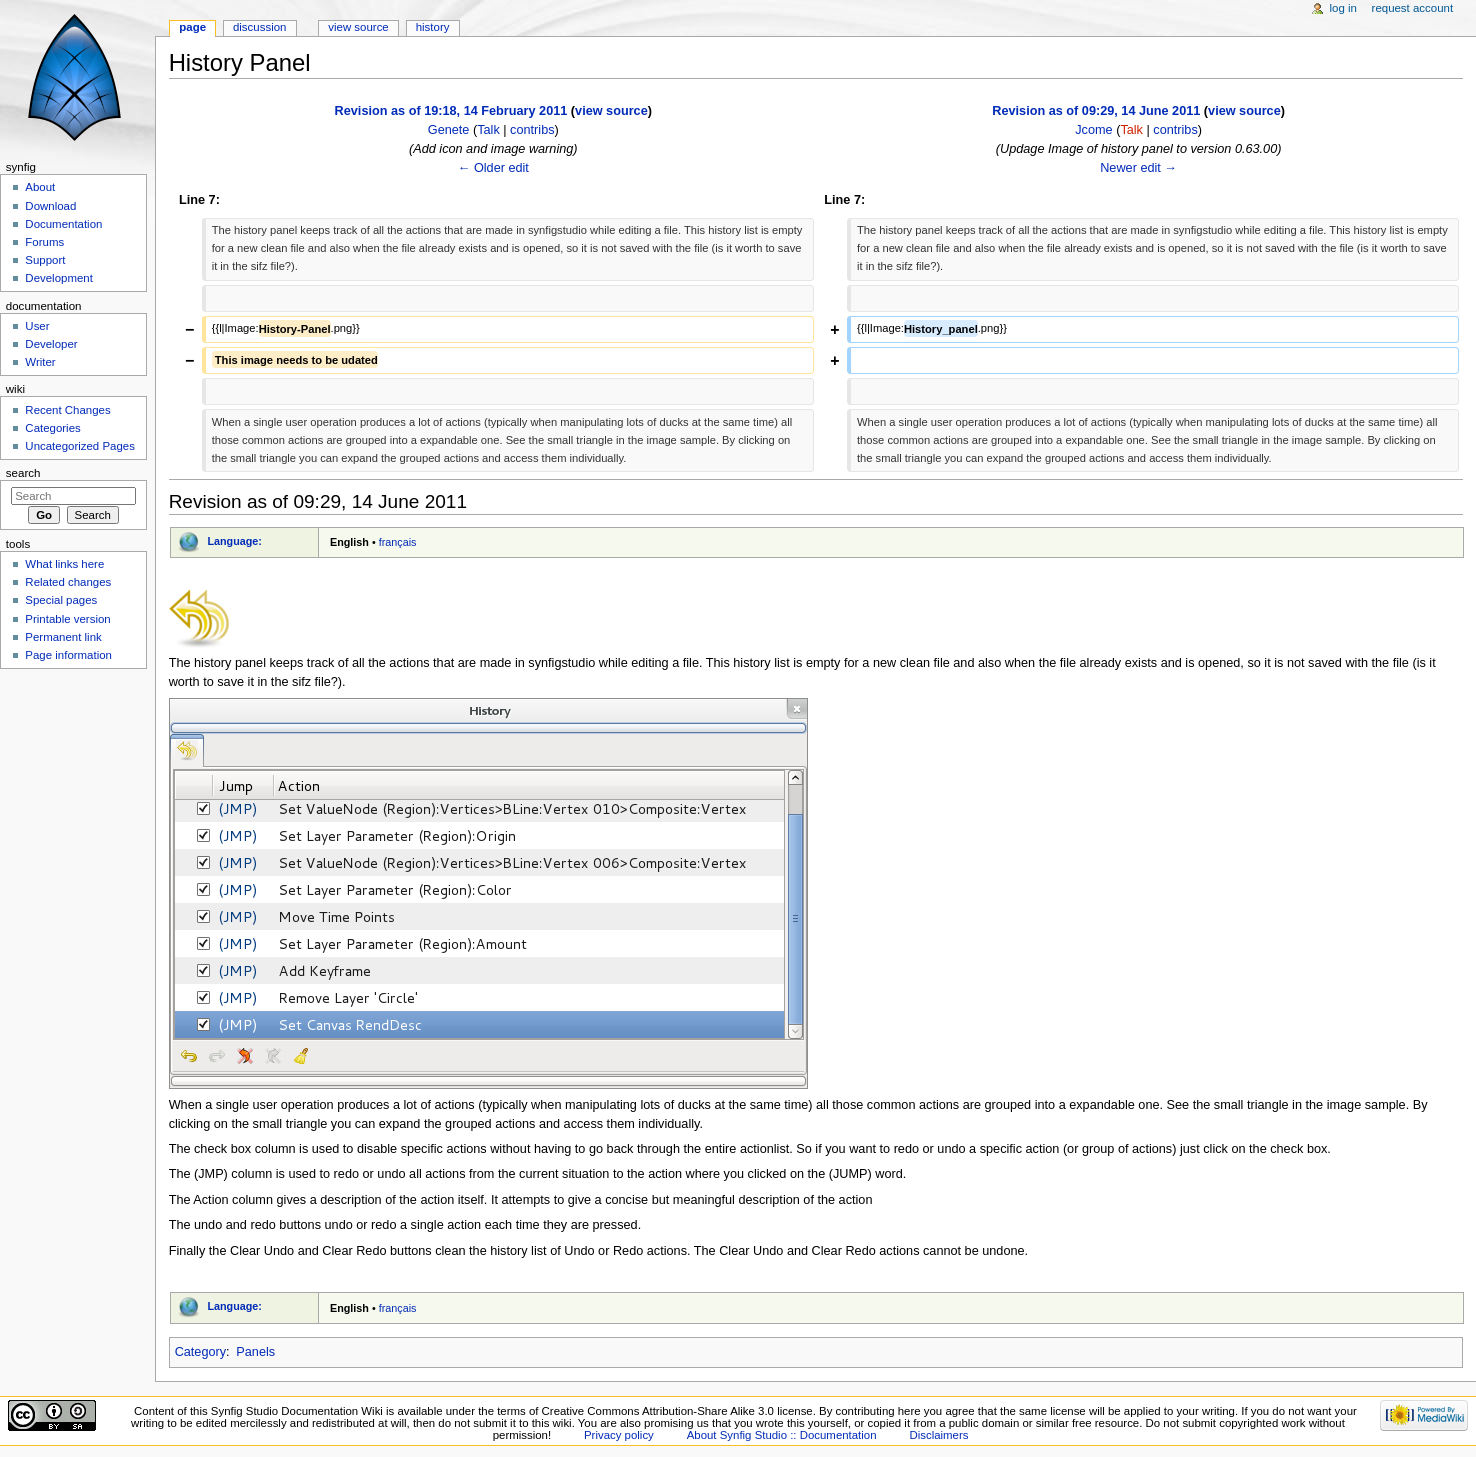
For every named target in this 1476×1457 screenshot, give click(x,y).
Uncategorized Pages (80, 446)
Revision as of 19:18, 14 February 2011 (451, 111)
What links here (64, 564)
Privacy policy (619, 1435)
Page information (68, 655)
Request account (1413, 8)
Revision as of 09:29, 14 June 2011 (1096, 111)
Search (23, 473)
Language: (234, 541)
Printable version (67, 619)
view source (611, 111)
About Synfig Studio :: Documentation (782, 1435)
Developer (51, 344)
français (398, 542)
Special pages (61, 600)
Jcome (1093, 130)
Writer (40, 362)
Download (50, 206)
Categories (52, 428)
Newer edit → (1138, 168)
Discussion (259, 27)
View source (358, 27)
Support (45, 260)
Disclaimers (938, 1435)
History (433, 27)
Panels (255, 1352)
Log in (1343, 8)
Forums (44, 242)
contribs (532, 130)
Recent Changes (67, 410)
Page (192, 27)
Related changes (68, 582)
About (40, 187)
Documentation (63, 224)
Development (58, 278)
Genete (449, 130)
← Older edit (493, 168)
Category (200, 1352)
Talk (488, 130)
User (37, 326)
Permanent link (63, 637)
